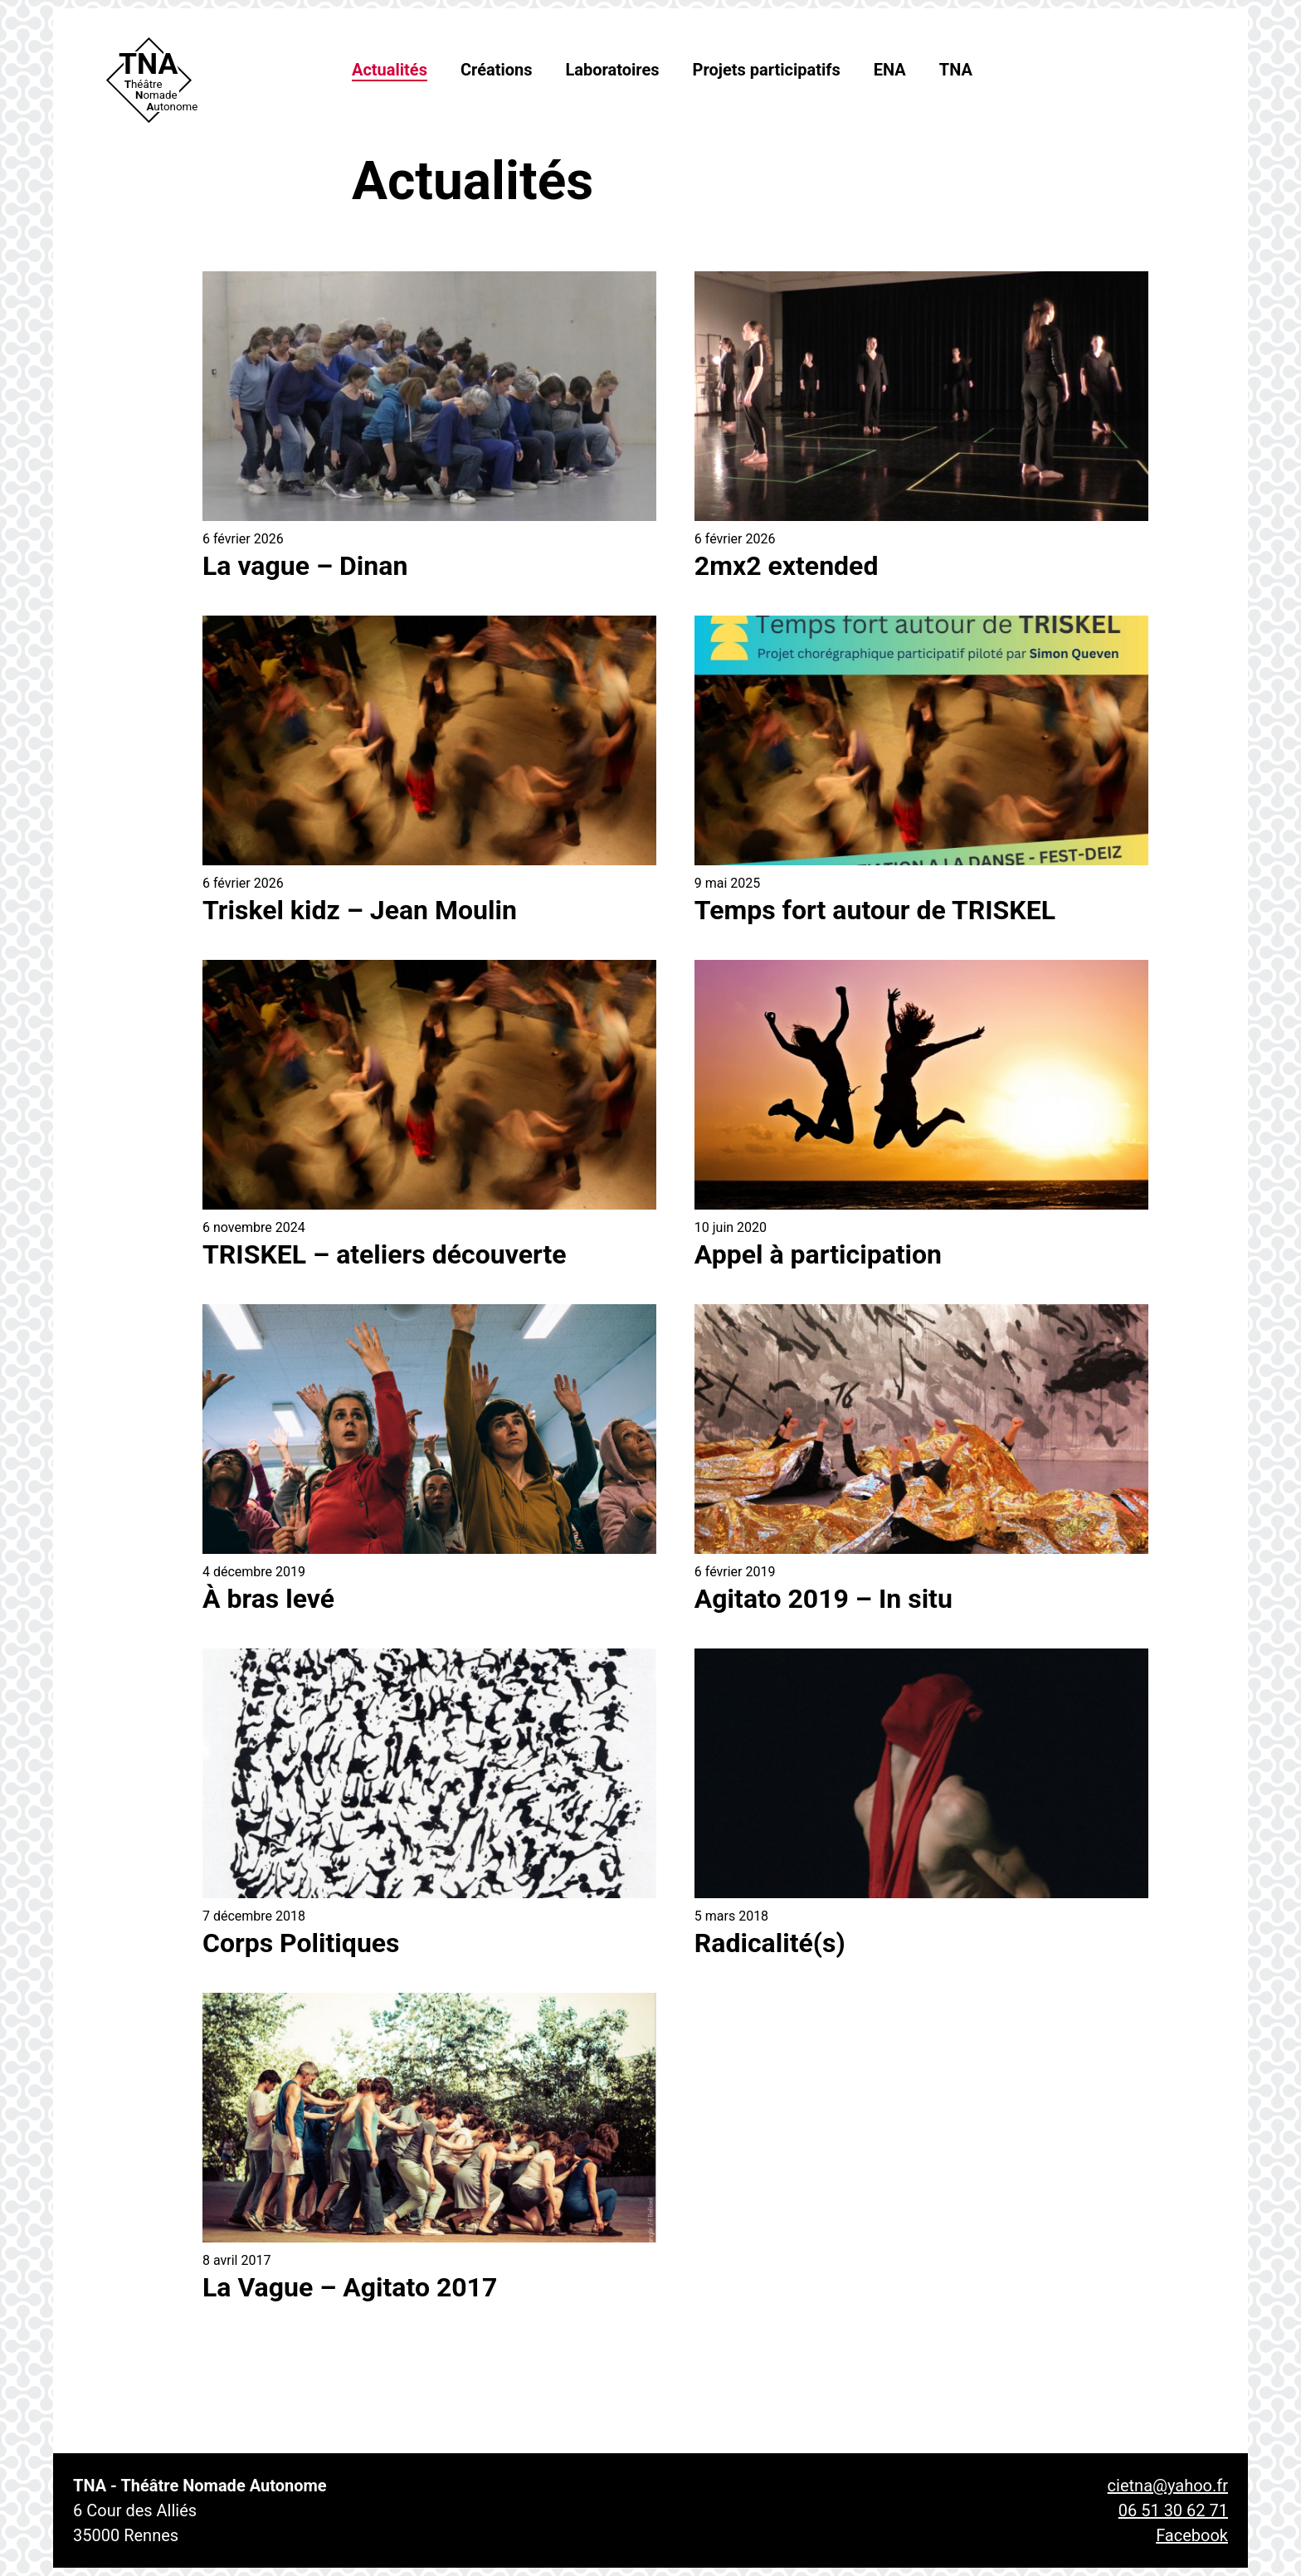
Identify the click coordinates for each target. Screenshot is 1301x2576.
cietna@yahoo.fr (1168, 2486)
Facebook (1192, 2535)
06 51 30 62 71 (1173, 2510)
